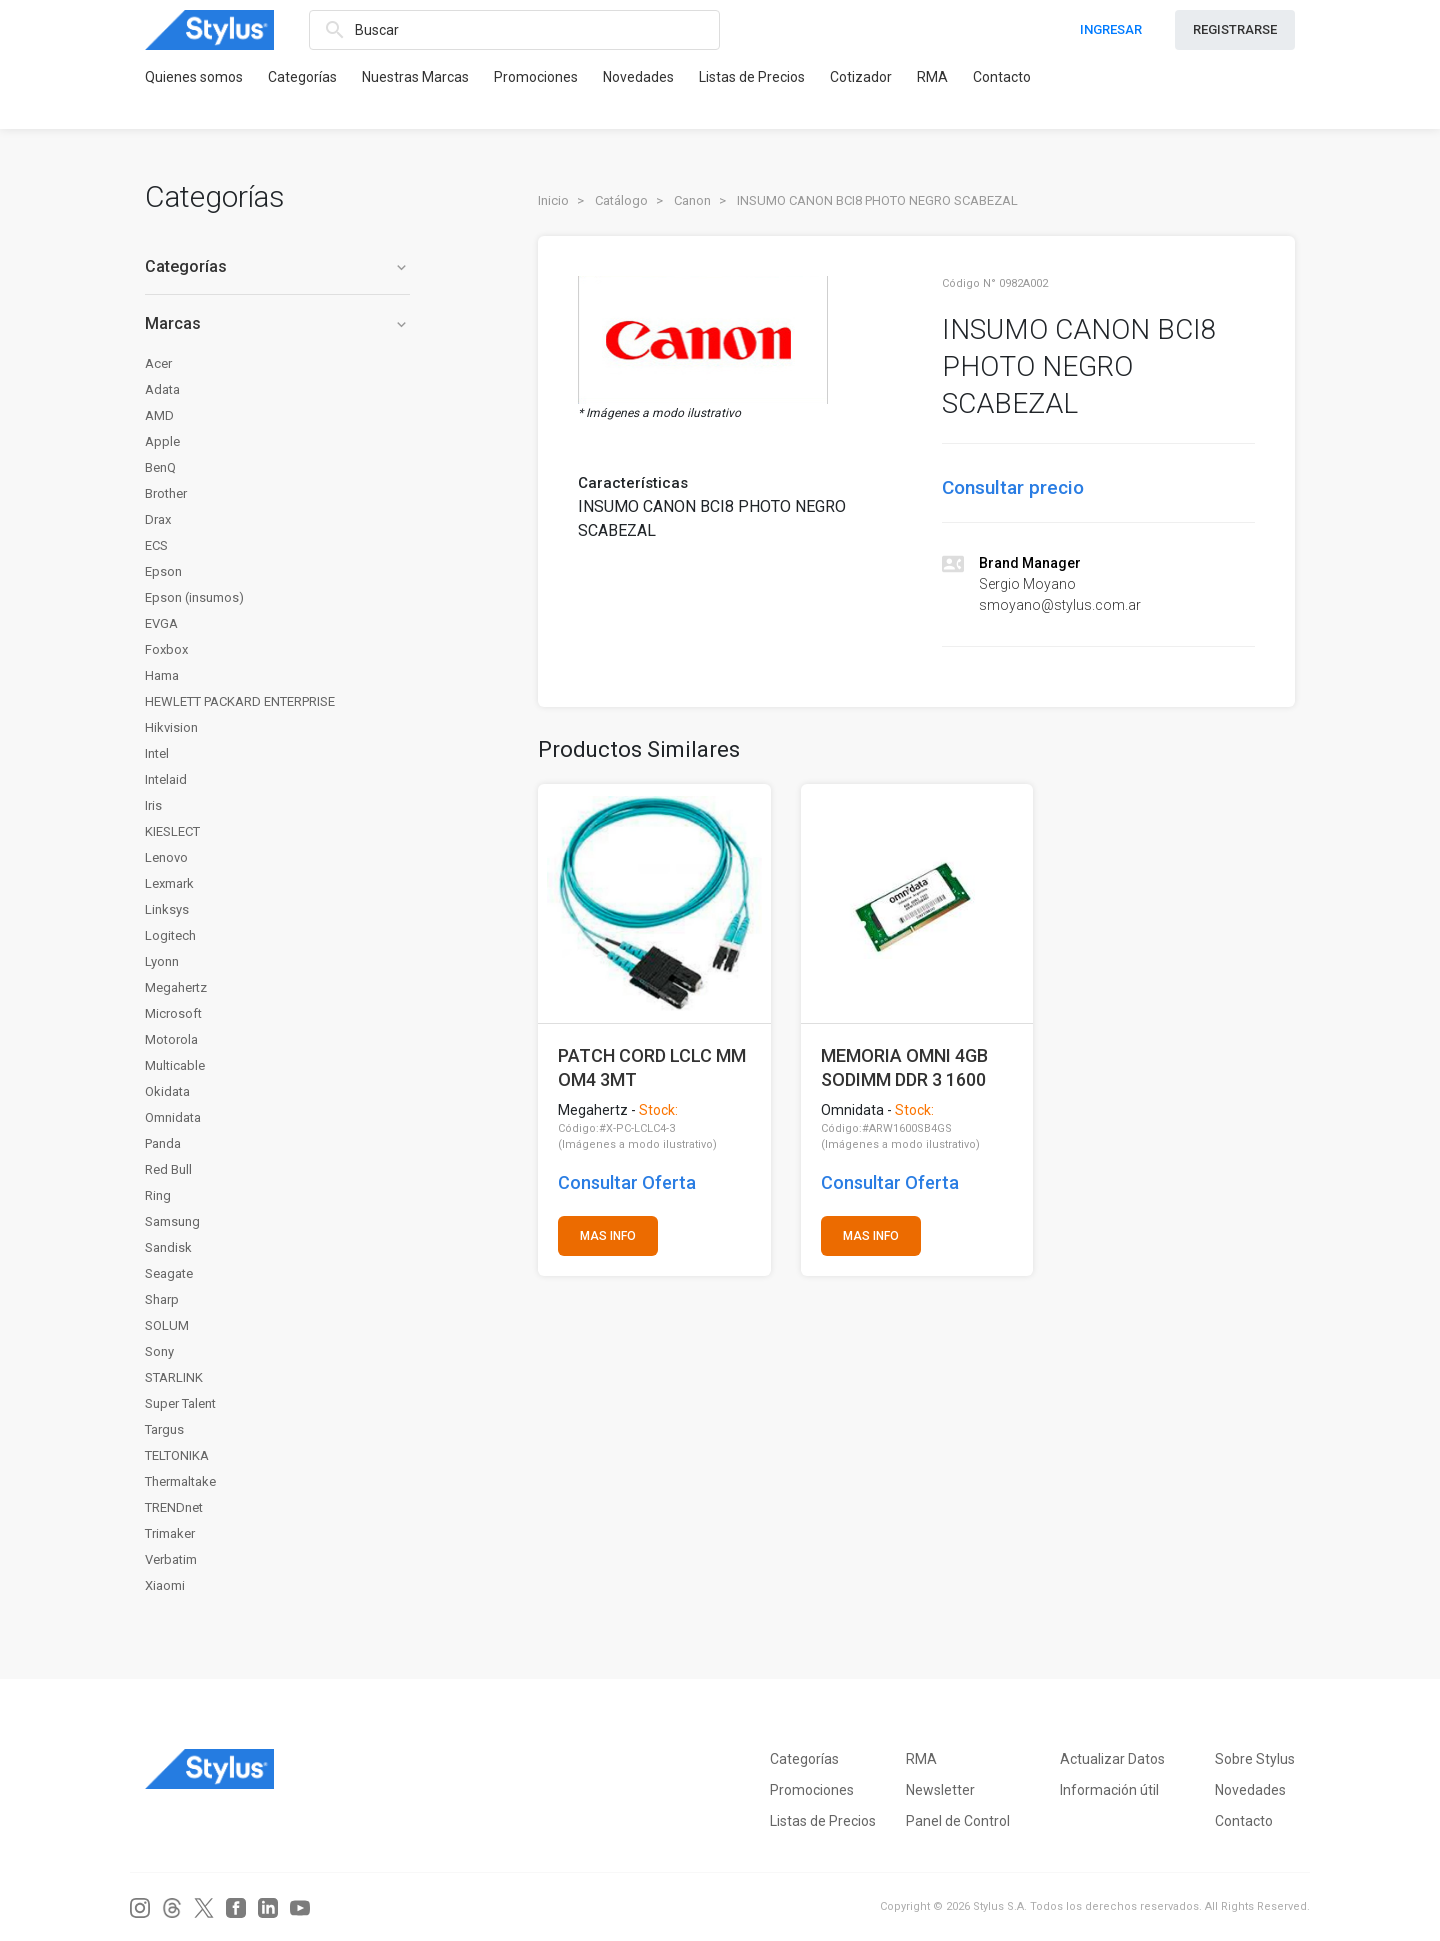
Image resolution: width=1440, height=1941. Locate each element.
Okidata (167, 1091)
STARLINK (174, 1377)
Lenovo (166, 857)
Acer (158, 363)
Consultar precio (1013, 487)
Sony (159, 1351)
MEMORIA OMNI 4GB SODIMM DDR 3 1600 (904, 1067)
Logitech (170, 935)
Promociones (536, 77)
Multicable (175, 1065)
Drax (158, 519)
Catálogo (621, 200)
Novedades (638, 77)
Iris (153, 805)
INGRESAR (1111, 29)
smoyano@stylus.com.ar (1060, 605)
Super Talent (180, 1403)
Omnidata (173, 1117)
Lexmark (169, 883)
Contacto (1002, 77)
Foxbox (166, 649)
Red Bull (168, 1169)
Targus (164, 1429)
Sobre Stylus (1255, 1759)
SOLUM (167, 1325)
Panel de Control (958, 1821)
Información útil (1109, 1790)
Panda (163, 1143)
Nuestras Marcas (415, 77)
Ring (158, 1195)
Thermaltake (180, 1481)
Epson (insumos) (194, 597)
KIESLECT (172, 831)
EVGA (161, 623)
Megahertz (176, 987)
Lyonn (162, 961)
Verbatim (171, 1559)
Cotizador (861, 77)
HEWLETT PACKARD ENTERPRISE (240, 701)
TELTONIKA (177, 1455)
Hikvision (171, 727)
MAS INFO (608, 1236)
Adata (162, 389)
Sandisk (168, 1247)
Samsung (172, 1221)
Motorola (171, 1039)
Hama (162, 675)
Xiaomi (165, 1585)
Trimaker (170, 1533)
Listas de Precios (752, 77)
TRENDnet (174, 1507)
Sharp (162, 1299)
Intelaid (166, 779)
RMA (932, 77)
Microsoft (173, 1013)
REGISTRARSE (1235, 29)
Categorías (302, 77)
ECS (156, 545)
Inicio (553, 200)
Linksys (167, 909)
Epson (163, 571)
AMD (159, 415)
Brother (166, 493)
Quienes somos (194, 77)
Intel (157, 753)
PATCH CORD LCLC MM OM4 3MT (652, 1067)
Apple (162, 441)
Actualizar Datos (1112, 1759)
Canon (692, 200)
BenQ (160, 467)
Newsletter (940, 1790)
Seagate (169, 1273)
